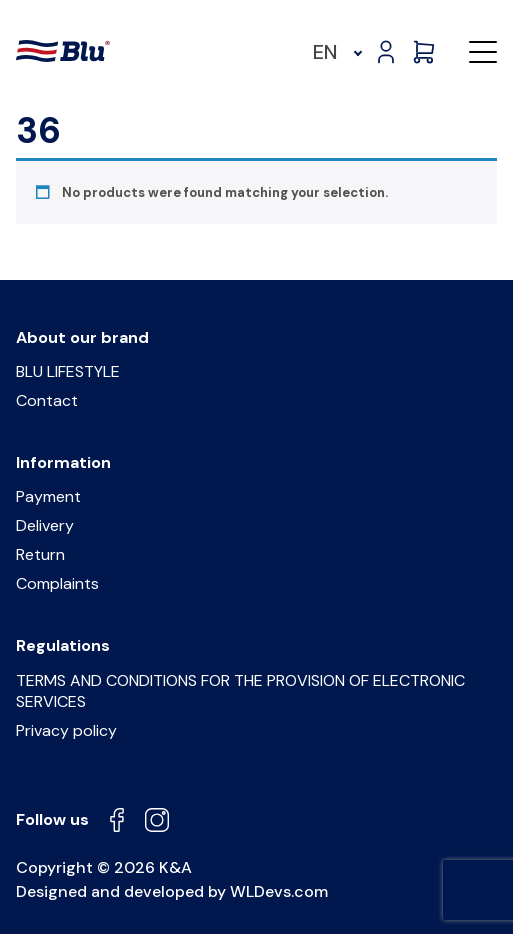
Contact (47, 400)
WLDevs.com (279, 891)
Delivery (45, 525)
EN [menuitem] (325, 52)
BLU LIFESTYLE (68, 371)
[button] (483, 52)
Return (40, 554)
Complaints (57, 583)
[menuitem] (334, 52)
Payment (48, 496)
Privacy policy (66, 730)
